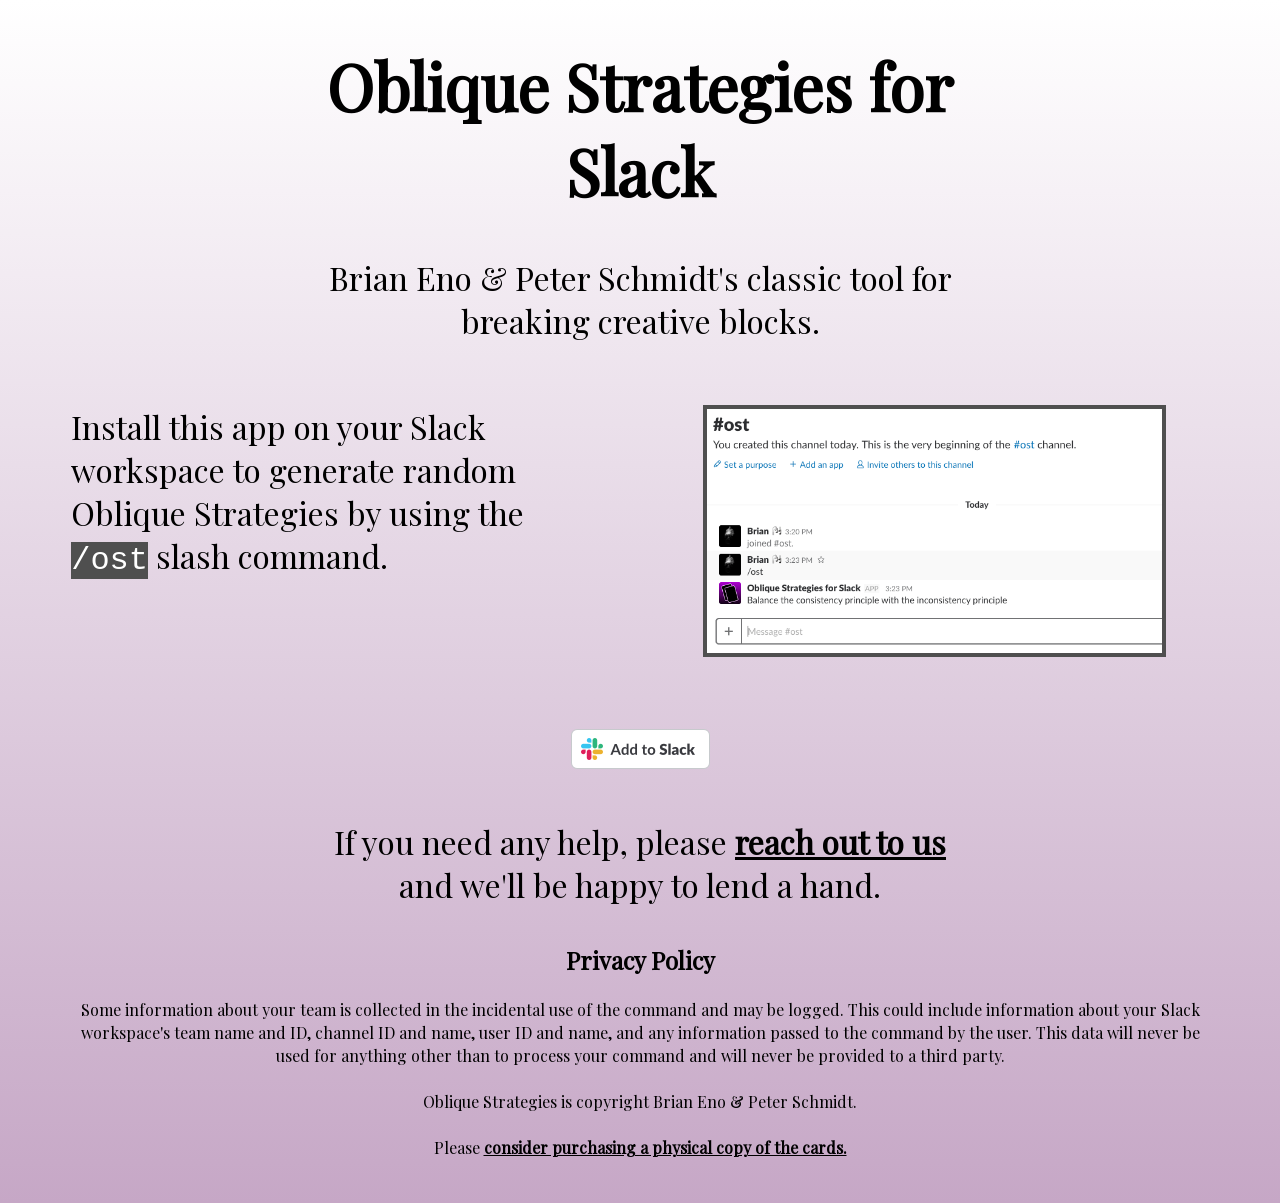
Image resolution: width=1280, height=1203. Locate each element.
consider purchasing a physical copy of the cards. (665, 1147)
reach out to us (840, 841)
